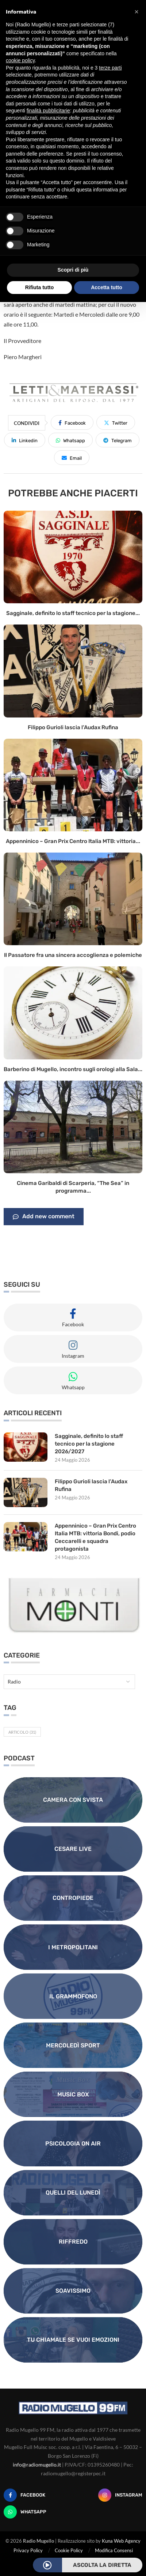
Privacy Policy (28, 2550)
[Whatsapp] (25, 2512)
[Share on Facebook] (72, 422)
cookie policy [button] (20, 60)
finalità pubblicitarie (48, 110)
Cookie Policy (69, 2550)
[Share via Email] (71, 457)
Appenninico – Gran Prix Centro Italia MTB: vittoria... (73, 841)
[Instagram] (120, 2495)
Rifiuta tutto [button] (39, 287)
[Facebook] (24, 2495)
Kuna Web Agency (121, 2541)
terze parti (110, 68)
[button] (136, 12)
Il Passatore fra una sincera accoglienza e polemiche (73, 955)
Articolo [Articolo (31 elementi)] (22, 1732)
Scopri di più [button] (73, 270)
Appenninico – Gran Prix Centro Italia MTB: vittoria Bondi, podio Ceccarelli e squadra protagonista (95, 1537)
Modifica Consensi (114, 2550)
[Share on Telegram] (117, 440)
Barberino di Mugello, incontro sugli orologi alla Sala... (73, 1069)
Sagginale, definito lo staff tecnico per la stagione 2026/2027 (89, 1444)
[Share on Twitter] (115, 422)
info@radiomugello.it (37, 2464)
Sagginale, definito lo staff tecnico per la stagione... (73, 613)
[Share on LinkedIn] (24, 440)
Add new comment (43, 1216)
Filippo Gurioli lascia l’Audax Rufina (73, 727)
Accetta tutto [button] (106, 287)
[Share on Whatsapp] (70, 440)
